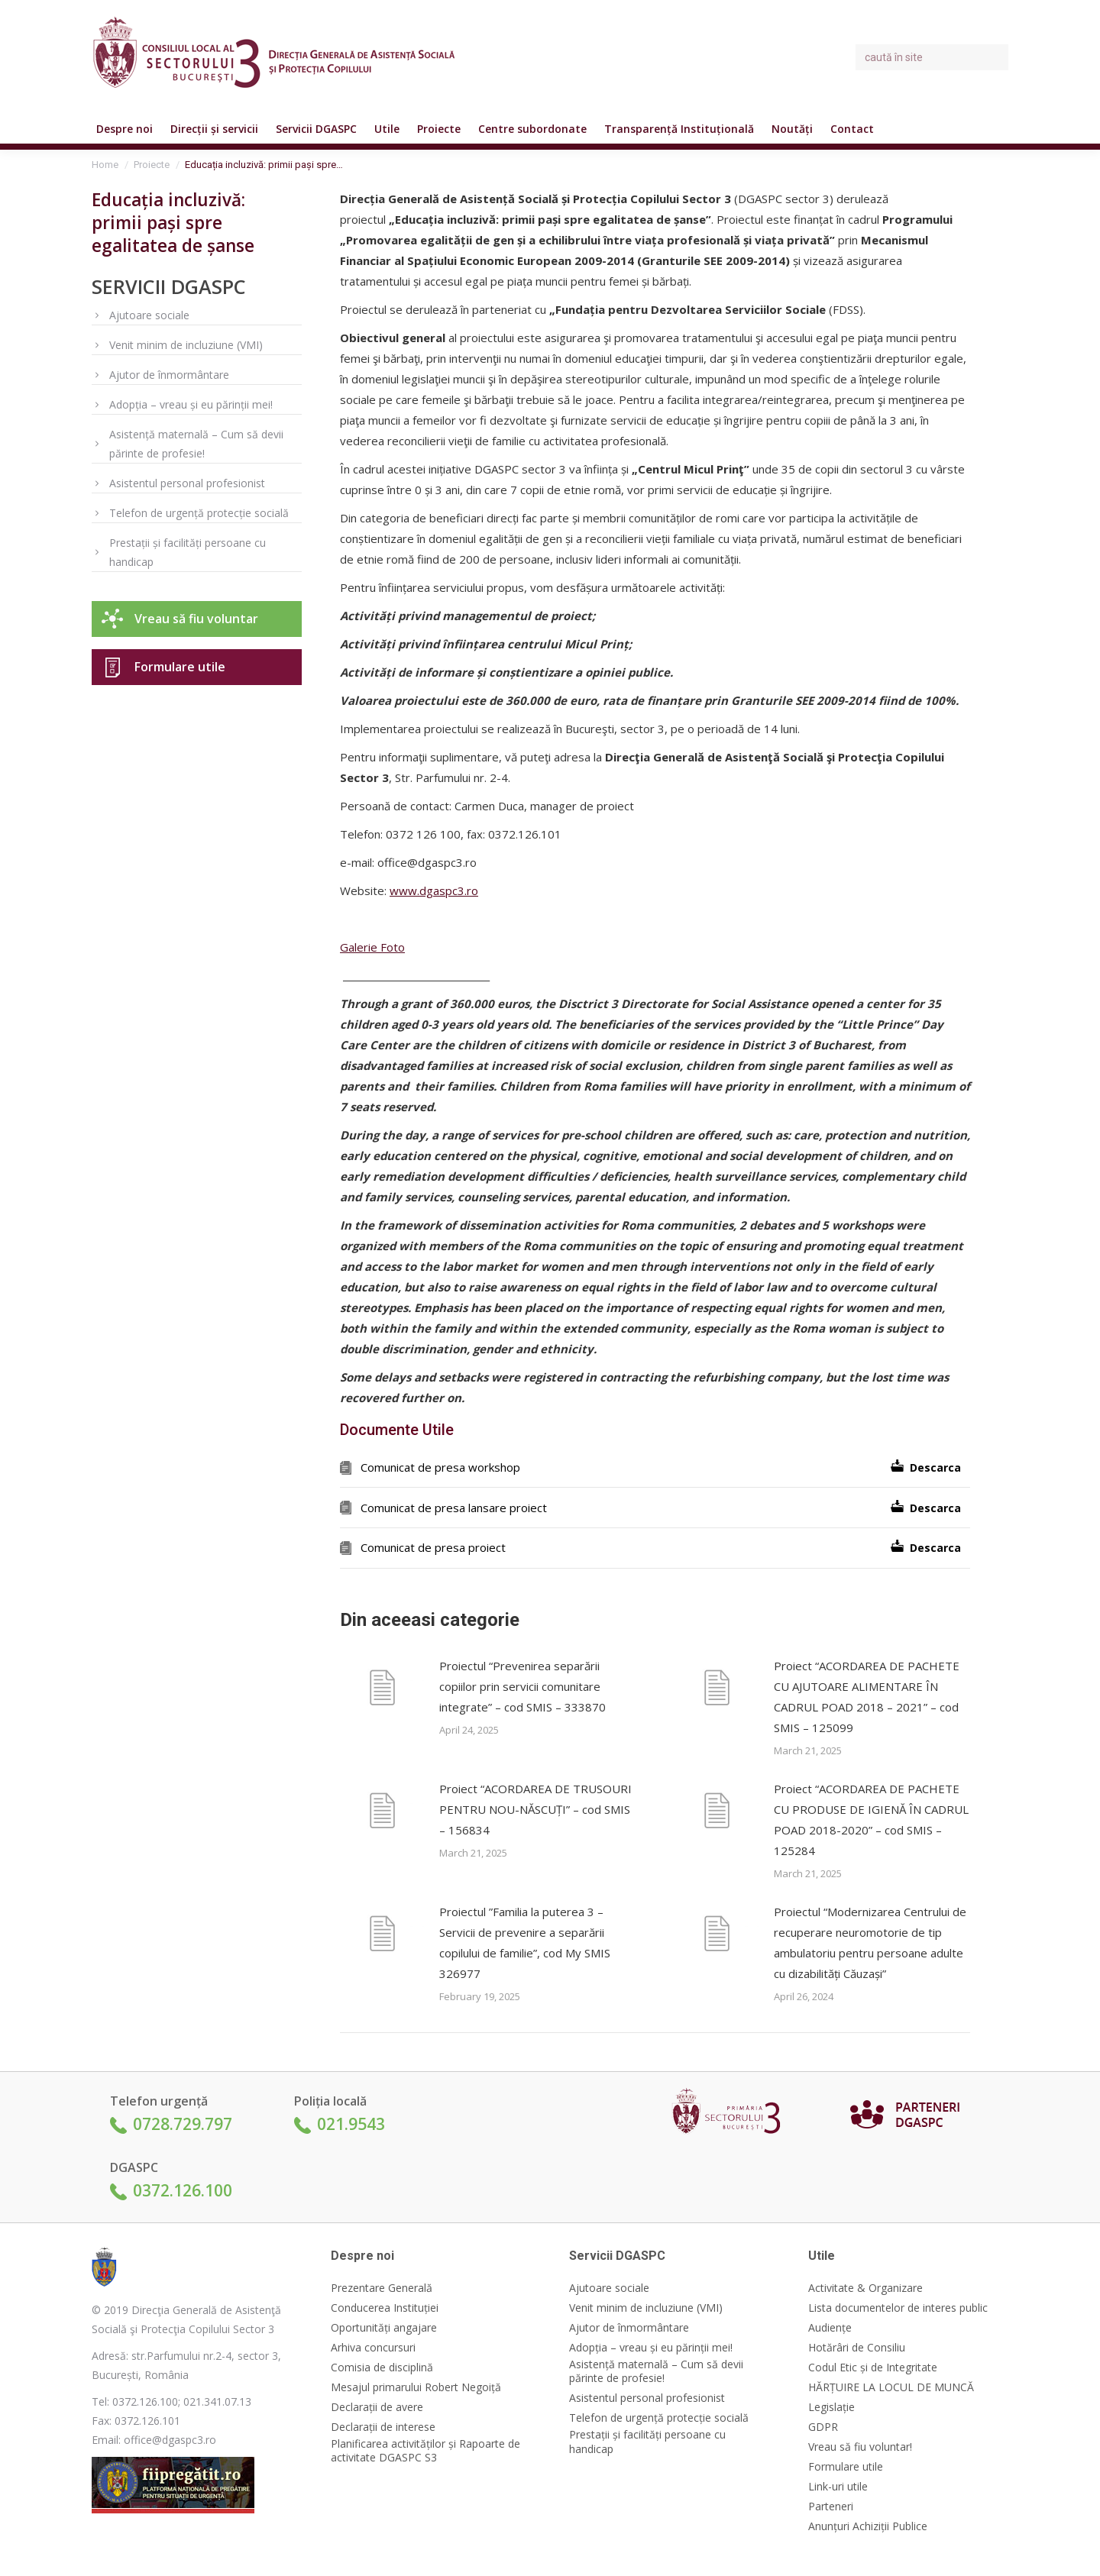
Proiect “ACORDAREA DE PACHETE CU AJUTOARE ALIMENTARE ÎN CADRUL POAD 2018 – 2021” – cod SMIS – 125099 (866, 1696)
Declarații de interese (383, 2427)
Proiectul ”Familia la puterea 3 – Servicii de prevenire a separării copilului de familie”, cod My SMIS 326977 (524, 1942)
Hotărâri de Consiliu (856, 2348)
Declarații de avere (377, 2407)
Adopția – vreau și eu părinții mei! (191, 404)
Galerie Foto (372, 947)
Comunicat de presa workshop (440, 1467)
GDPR (823, 2427)
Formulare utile (179, 666)
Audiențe (830, 2328)
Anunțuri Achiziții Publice (867, 2526)
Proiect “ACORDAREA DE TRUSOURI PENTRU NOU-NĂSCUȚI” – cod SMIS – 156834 (535, 1809)
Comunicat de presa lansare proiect (454, 1507)
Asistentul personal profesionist (187, 483)
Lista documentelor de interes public (898, 2308)
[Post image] (382, 1690)
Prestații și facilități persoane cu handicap (187, 552)
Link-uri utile (838, 2487)
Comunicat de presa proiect (433, 1547)
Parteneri (830, 2506)
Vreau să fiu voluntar (196, 618)
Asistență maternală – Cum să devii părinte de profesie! (196, 444)
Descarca (935, 1467)
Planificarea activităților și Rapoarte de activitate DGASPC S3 (425, 2450)
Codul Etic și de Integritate (872, 2367)
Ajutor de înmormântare (169, 374)
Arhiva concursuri (373, 2348)
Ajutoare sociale (149, 315)
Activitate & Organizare (865, 2288)
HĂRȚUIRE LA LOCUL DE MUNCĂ (891, 2387)
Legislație (831, 2407)
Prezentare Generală (381, 2288)
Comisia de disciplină (382, 2367)
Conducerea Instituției (384, 2308)
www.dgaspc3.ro (434, 890)
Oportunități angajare (384, 2328)
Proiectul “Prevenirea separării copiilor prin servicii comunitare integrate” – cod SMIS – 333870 (522, 1686)
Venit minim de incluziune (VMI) (186, 345)
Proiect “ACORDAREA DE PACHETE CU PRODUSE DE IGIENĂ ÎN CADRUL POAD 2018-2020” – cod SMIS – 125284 (871, 1819)
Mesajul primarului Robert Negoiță (416, 2387)
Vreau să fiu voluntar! (860, 2447)
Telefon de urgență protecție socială (199, 513)
